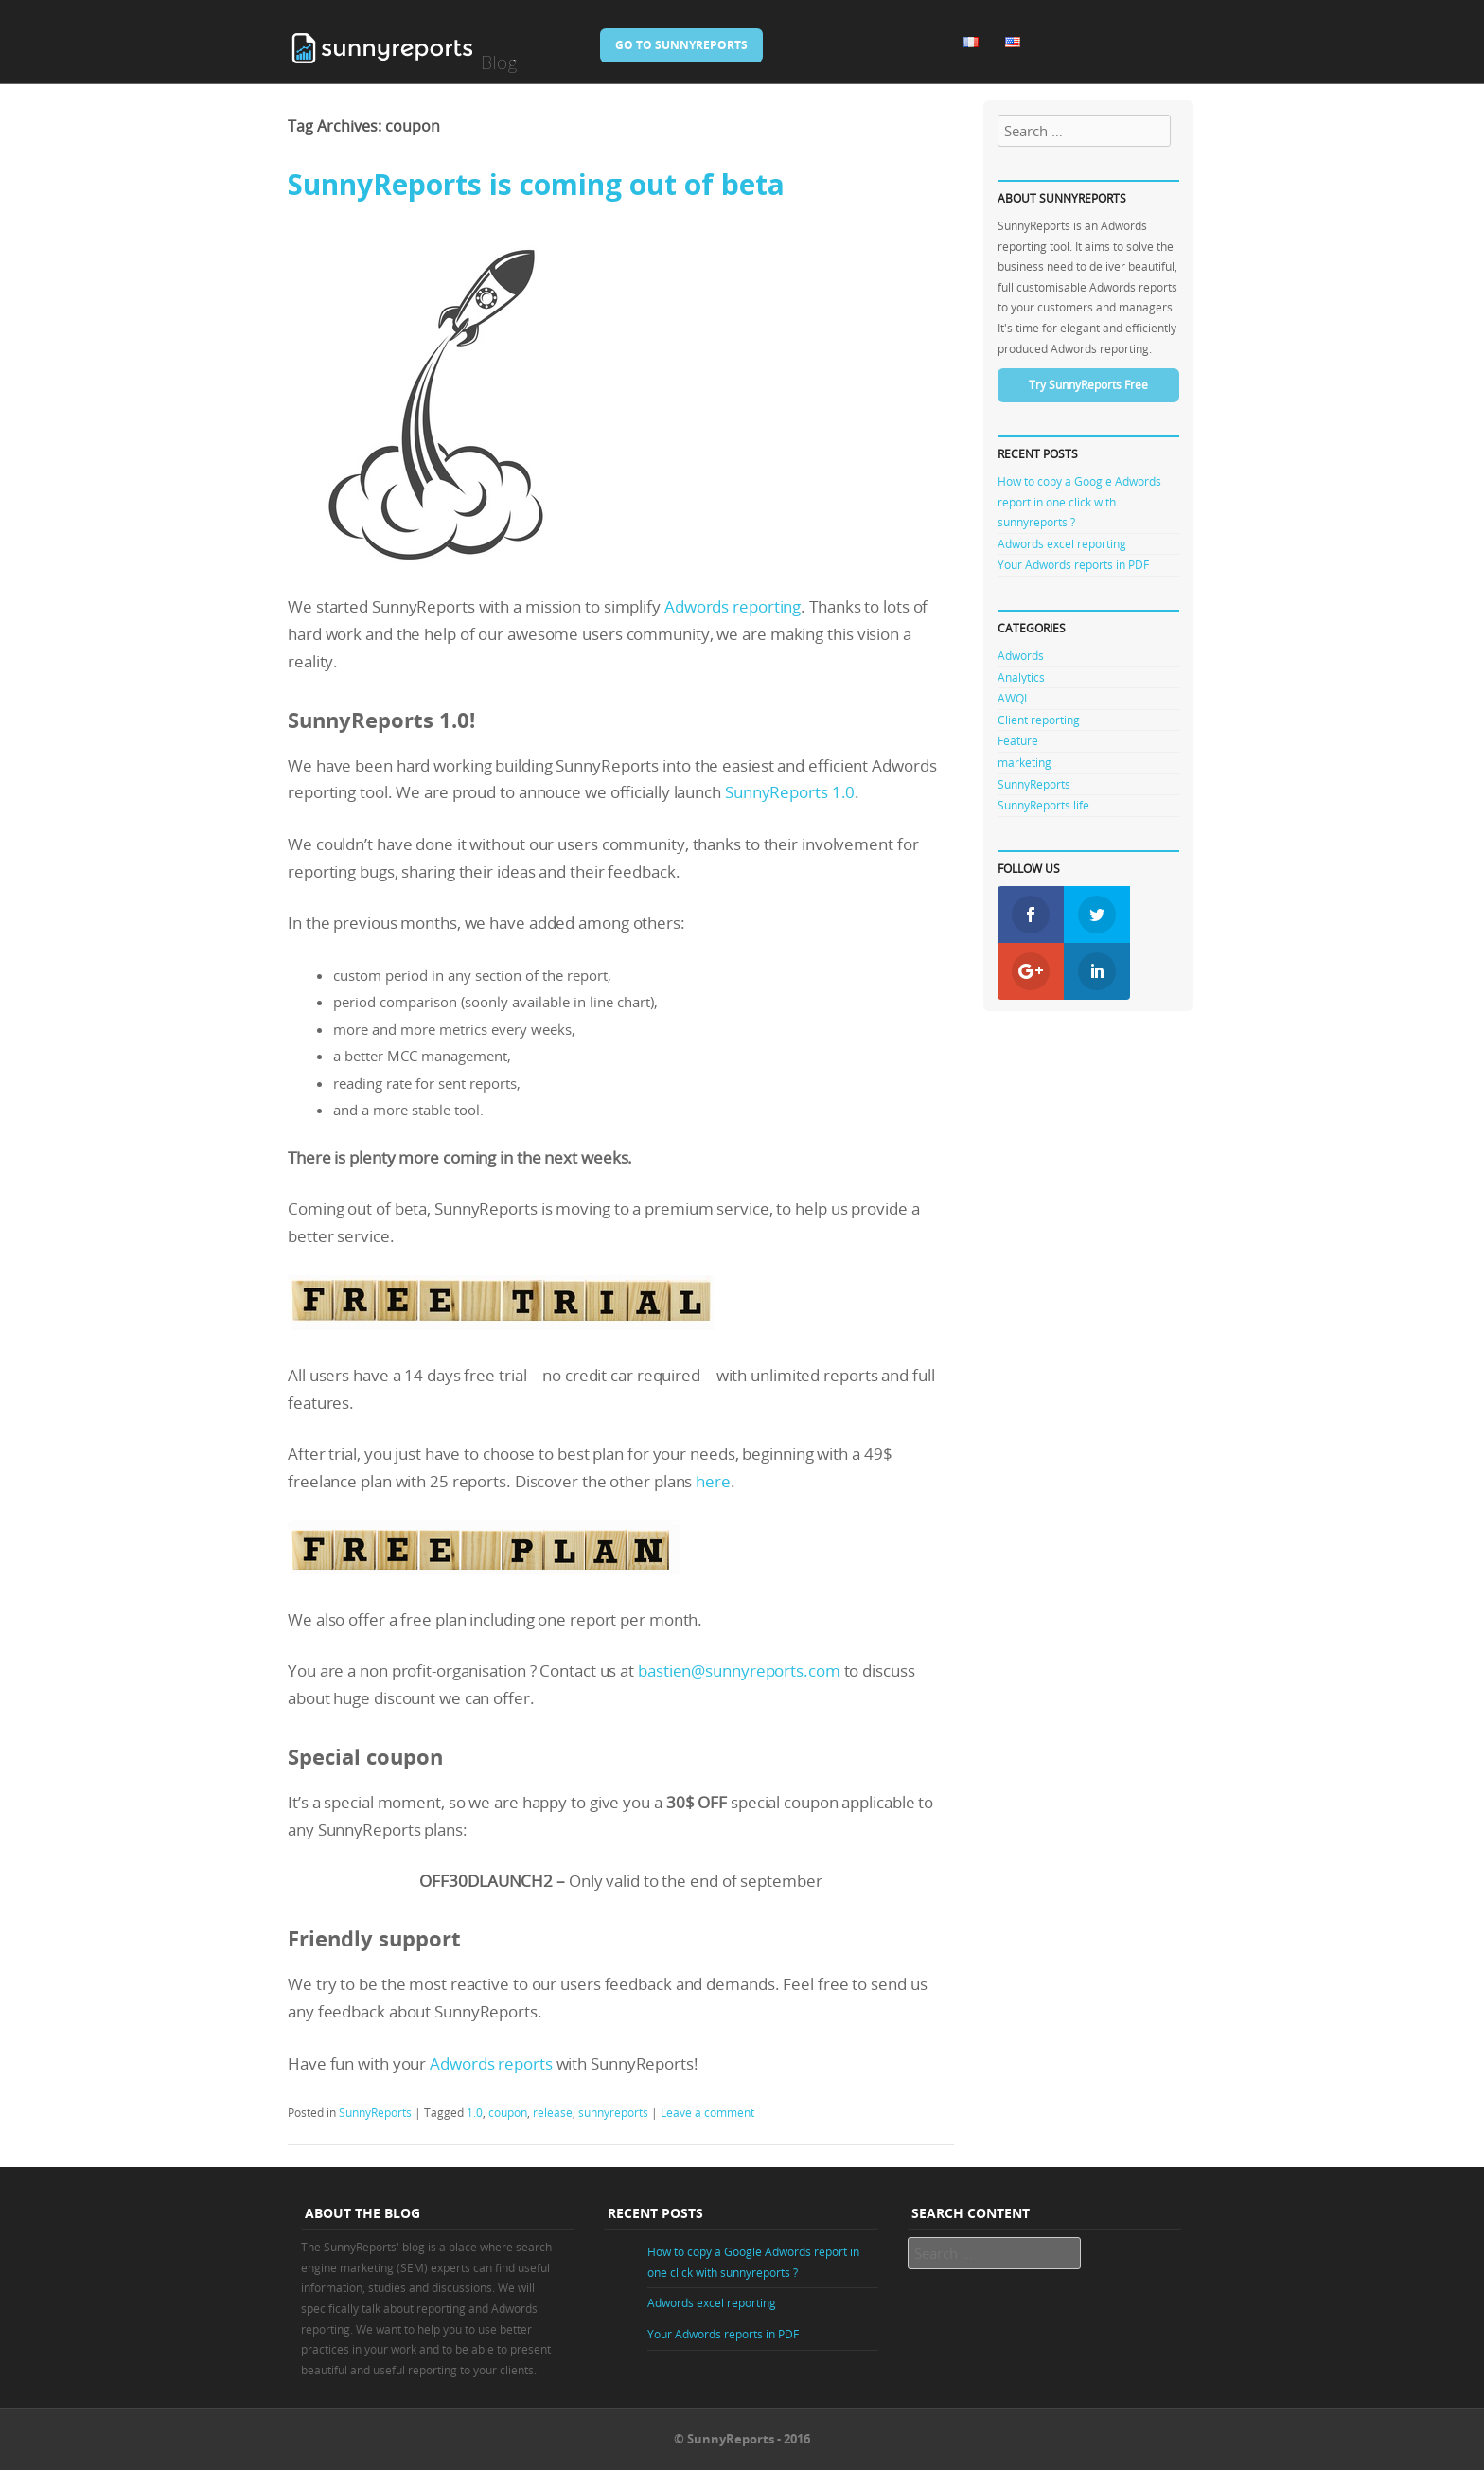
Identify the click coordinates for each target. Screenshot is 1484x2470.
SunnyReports (375, 2112)
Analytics (1021, 676)
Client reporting (1039, 719)
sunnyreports (613, 2112)
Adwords (1021, 655)
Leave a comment (707, 2112)
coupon (507, 2112)
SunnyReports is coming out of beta (536, 184)
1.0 (475, 2112)
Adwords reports (491, 2063)
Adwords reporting (732, 606)
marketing (1024, 762)
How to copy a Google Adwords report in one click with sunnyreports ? (1079, 501)
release (553, 2112)
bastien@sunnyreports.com (739, 1670)
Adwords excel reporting (1062, 543)
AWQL (1014, 697)
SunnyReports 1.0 (790, 792)
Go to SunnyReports (681, 45)
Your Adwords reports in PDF (1073, 564)
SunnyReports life (1043, 804)
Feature (1018, 740)
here (713, 1481)
